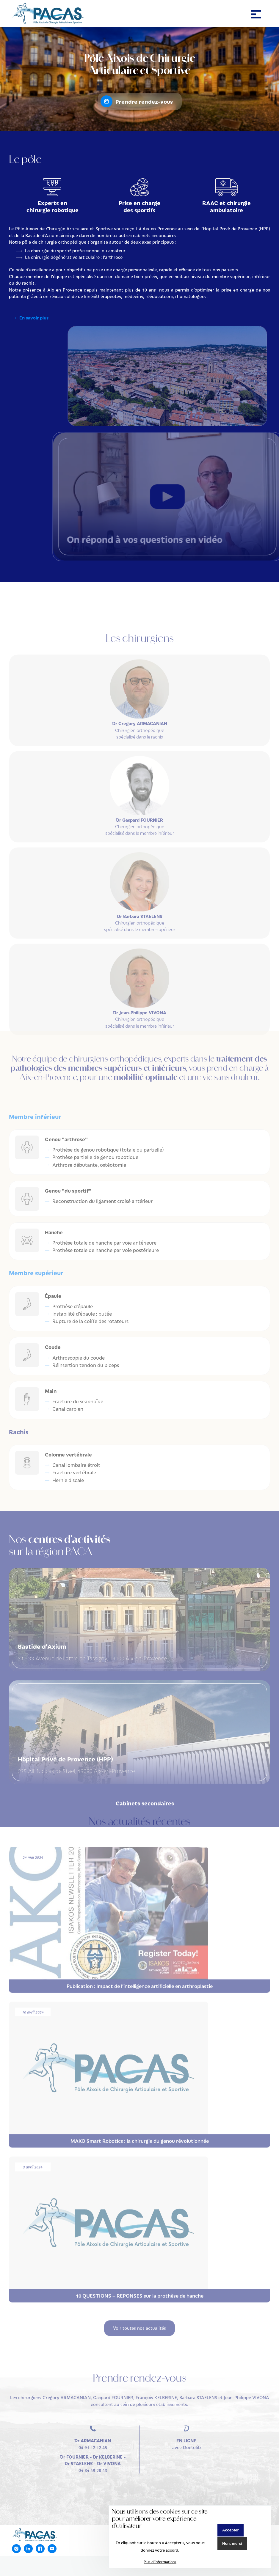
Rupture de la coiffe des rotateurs (90, 1321)
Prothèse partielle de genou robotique (95, 1157)
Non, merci (232, 2543)
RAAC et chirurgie (226, 206)
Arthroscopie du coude (78, 1357)
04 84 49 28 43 (92, 2449)
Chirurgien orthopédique (139, 744)
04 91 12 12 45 (92, 2430)
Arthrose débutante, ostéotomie (89, 1164)
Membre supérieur (36, 1272)
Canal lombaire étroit (76, 1465)
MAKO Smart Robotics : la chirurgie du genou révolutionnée (139, 2126)
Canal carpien (67, 1408)
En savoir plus (33, 317)
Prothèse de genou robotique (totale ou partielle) (108, 1149)
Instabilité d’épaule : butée (82, 1313)
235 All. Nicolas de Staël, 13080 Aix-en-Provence (139, 1764)
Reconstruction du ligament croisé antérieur (102, 1201)
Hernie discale (68, 1480)
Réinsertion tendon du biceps (85, 1365)
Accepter (230, 2530)
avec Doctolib (186, 2430)
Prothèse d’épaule (72, 1306)
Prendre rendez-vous (144, 101)
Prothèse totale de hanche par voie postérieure (105, 1250)
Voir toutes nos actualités (139, 2314)
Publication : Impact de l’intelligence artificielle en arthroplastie (140, 1971)
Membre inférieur (35, 1116)
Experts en (52, 206)
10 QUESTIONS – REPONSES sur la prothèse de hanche (139, 2281)
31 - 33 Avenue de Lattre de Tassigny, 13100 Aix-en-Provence (139, 1652)
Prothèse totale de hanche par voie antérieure (104, 1242)
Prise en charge (139, 206)
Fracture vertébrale (74, 1472)
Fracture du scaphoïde (77, 1401)
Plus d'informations (160, 2561)
